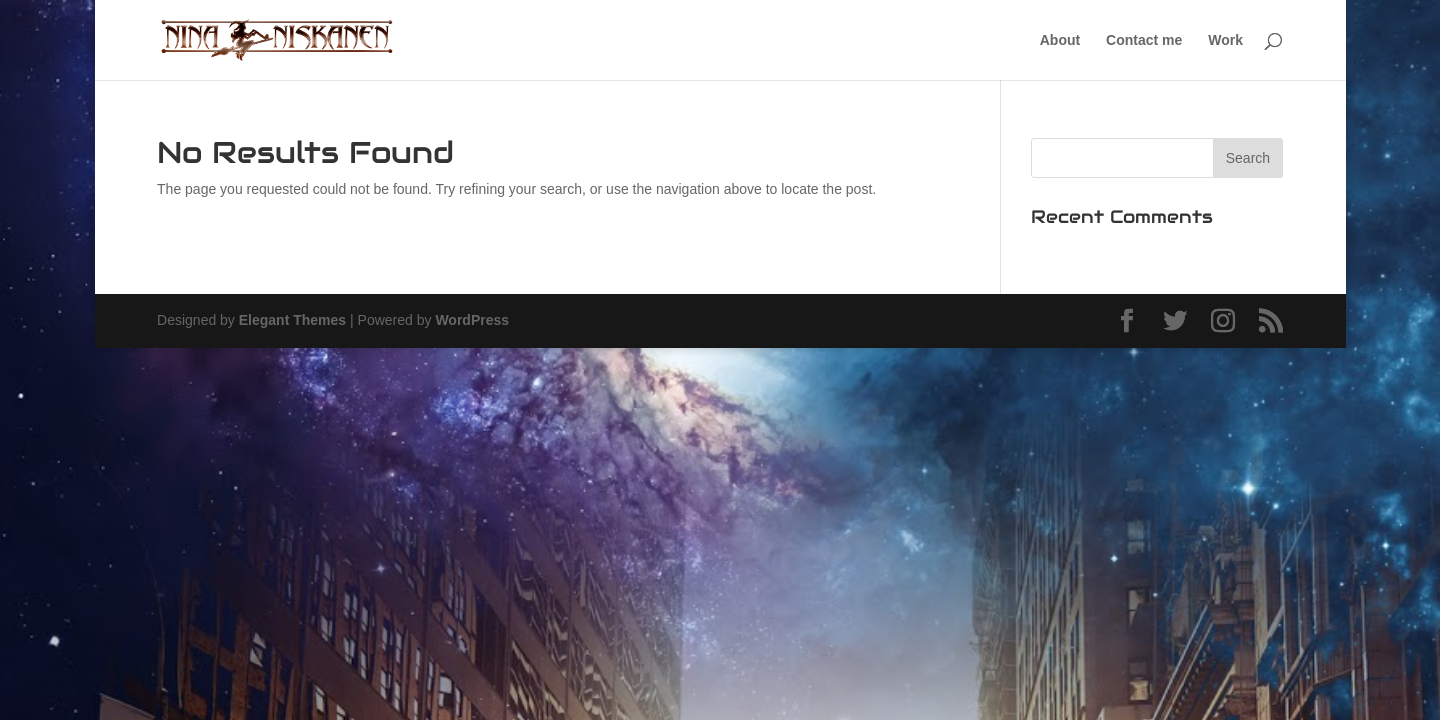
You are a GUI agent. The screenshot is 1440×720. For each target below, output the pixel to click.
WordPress (472, 320)
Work (1225, 40)
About (1060, 40)
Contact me (1144, 40)
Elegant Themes (292, 320)
